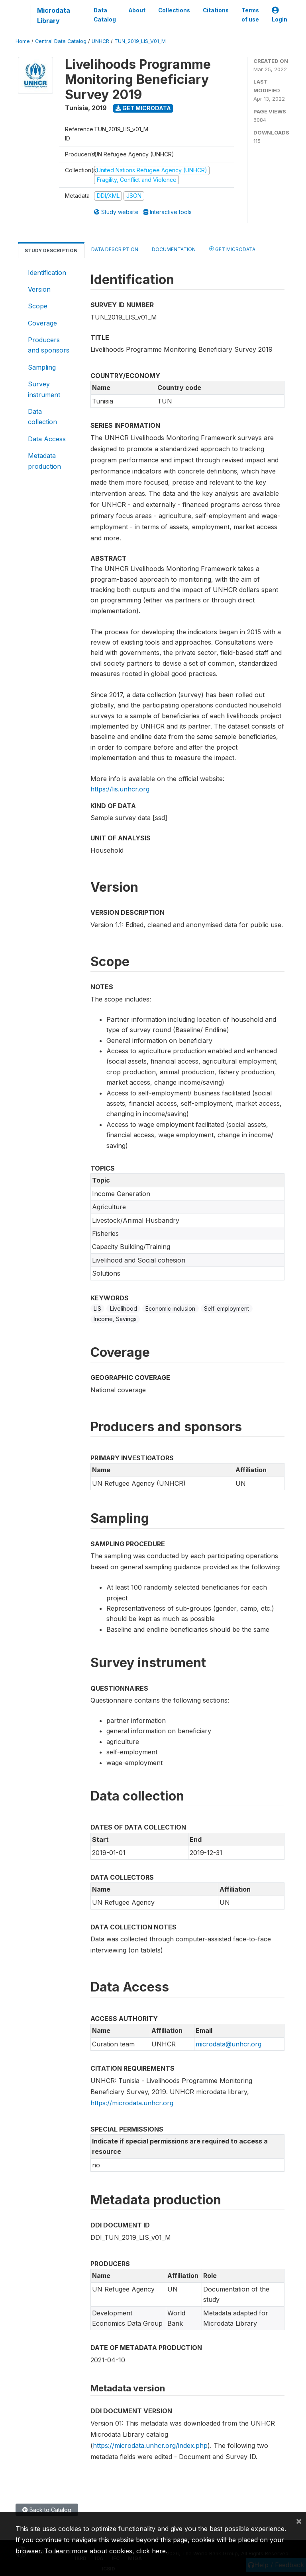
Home (23, 41)
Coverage (42, 323)
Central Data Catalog (60, 41)
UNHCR (100, 41)
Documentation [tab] (174, 249)
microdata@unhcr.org (228, 2044)
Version (39, 289)
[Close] (299, 2520)
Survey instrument (44, 389)
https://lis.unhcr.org (119, 789)
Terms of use (250, 14)
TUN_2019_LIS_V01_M (140, 41)
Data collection (42, 416)
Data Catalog (105, 14)
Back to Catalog (46, 2509)
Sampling (42, 367)
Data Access (47, 439)
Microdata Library (53, 15)
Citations (216, 10)
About (137, 10)
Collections (174, 10)
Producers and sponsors (48, 345)
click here (151, 2551)
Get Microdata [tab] (232, 249)
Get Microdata (143, 108)
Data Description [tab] (114, 249)
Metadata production (44, 461)
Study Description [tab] (51, 250)
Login (279, 15)
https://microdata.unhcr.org (131, 2103)
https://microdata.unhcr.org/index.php (150, 2445)
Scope (37, 306)
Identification (47, 273)
